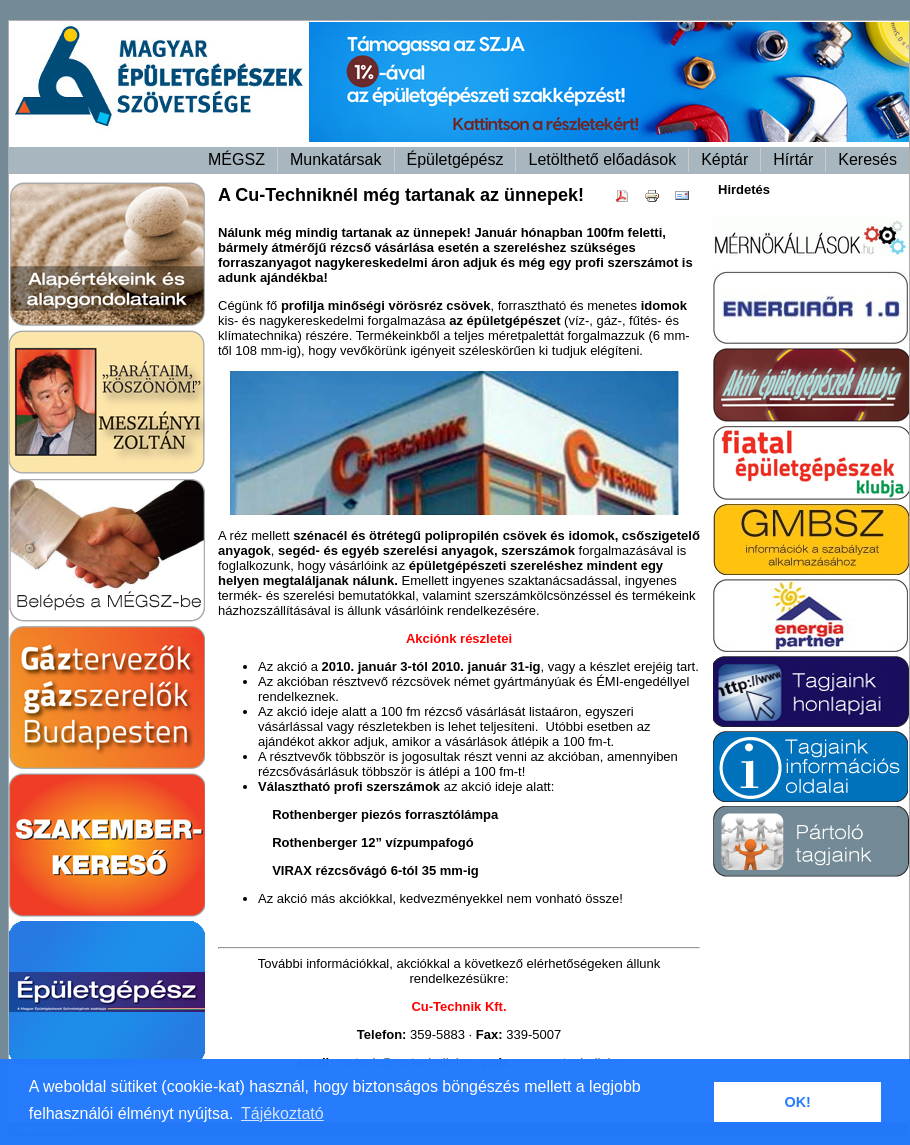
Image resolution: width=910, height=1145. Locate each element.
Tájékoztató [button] (282, 1113)
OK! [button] (797, 1102)
